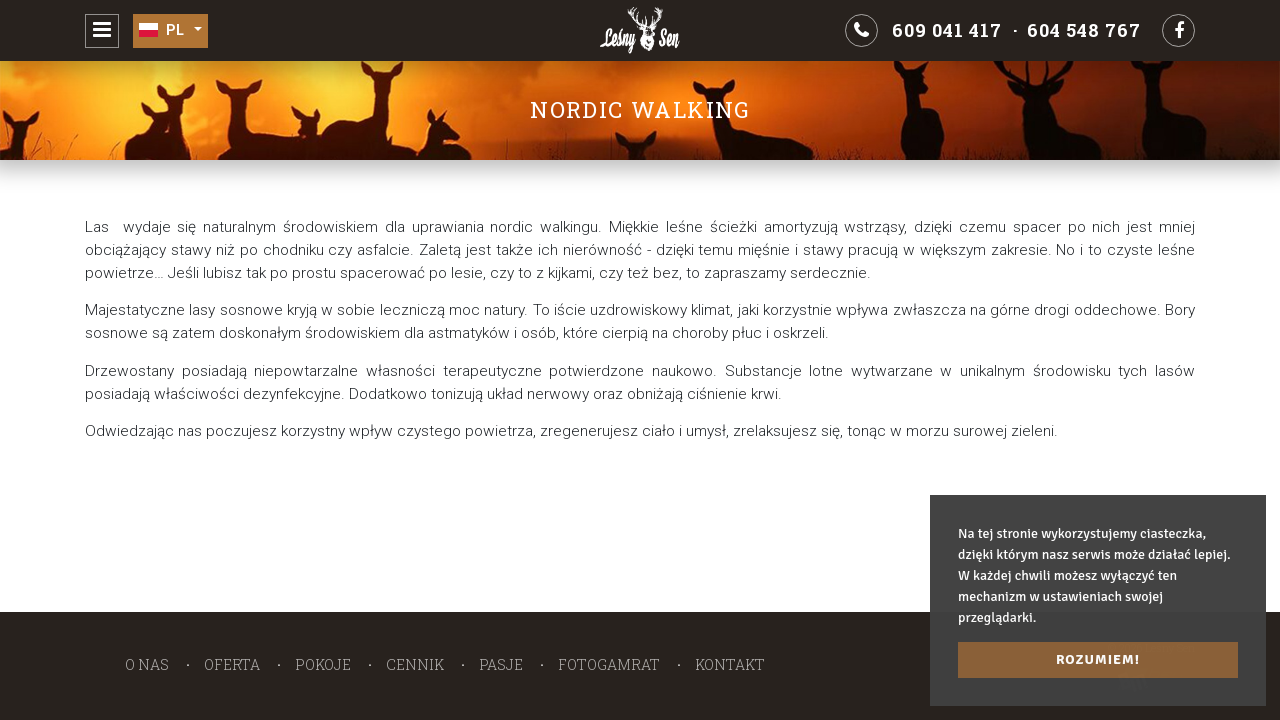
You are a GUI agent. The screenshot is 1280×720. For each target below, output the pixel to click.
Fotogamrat (609, 664)
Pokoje (323, 664)
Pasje (501, 664)
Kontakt (730, 664)
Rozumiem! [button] (1098, 659)
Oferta (232, 664)
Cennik (415, 664)
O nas (147, 664)
